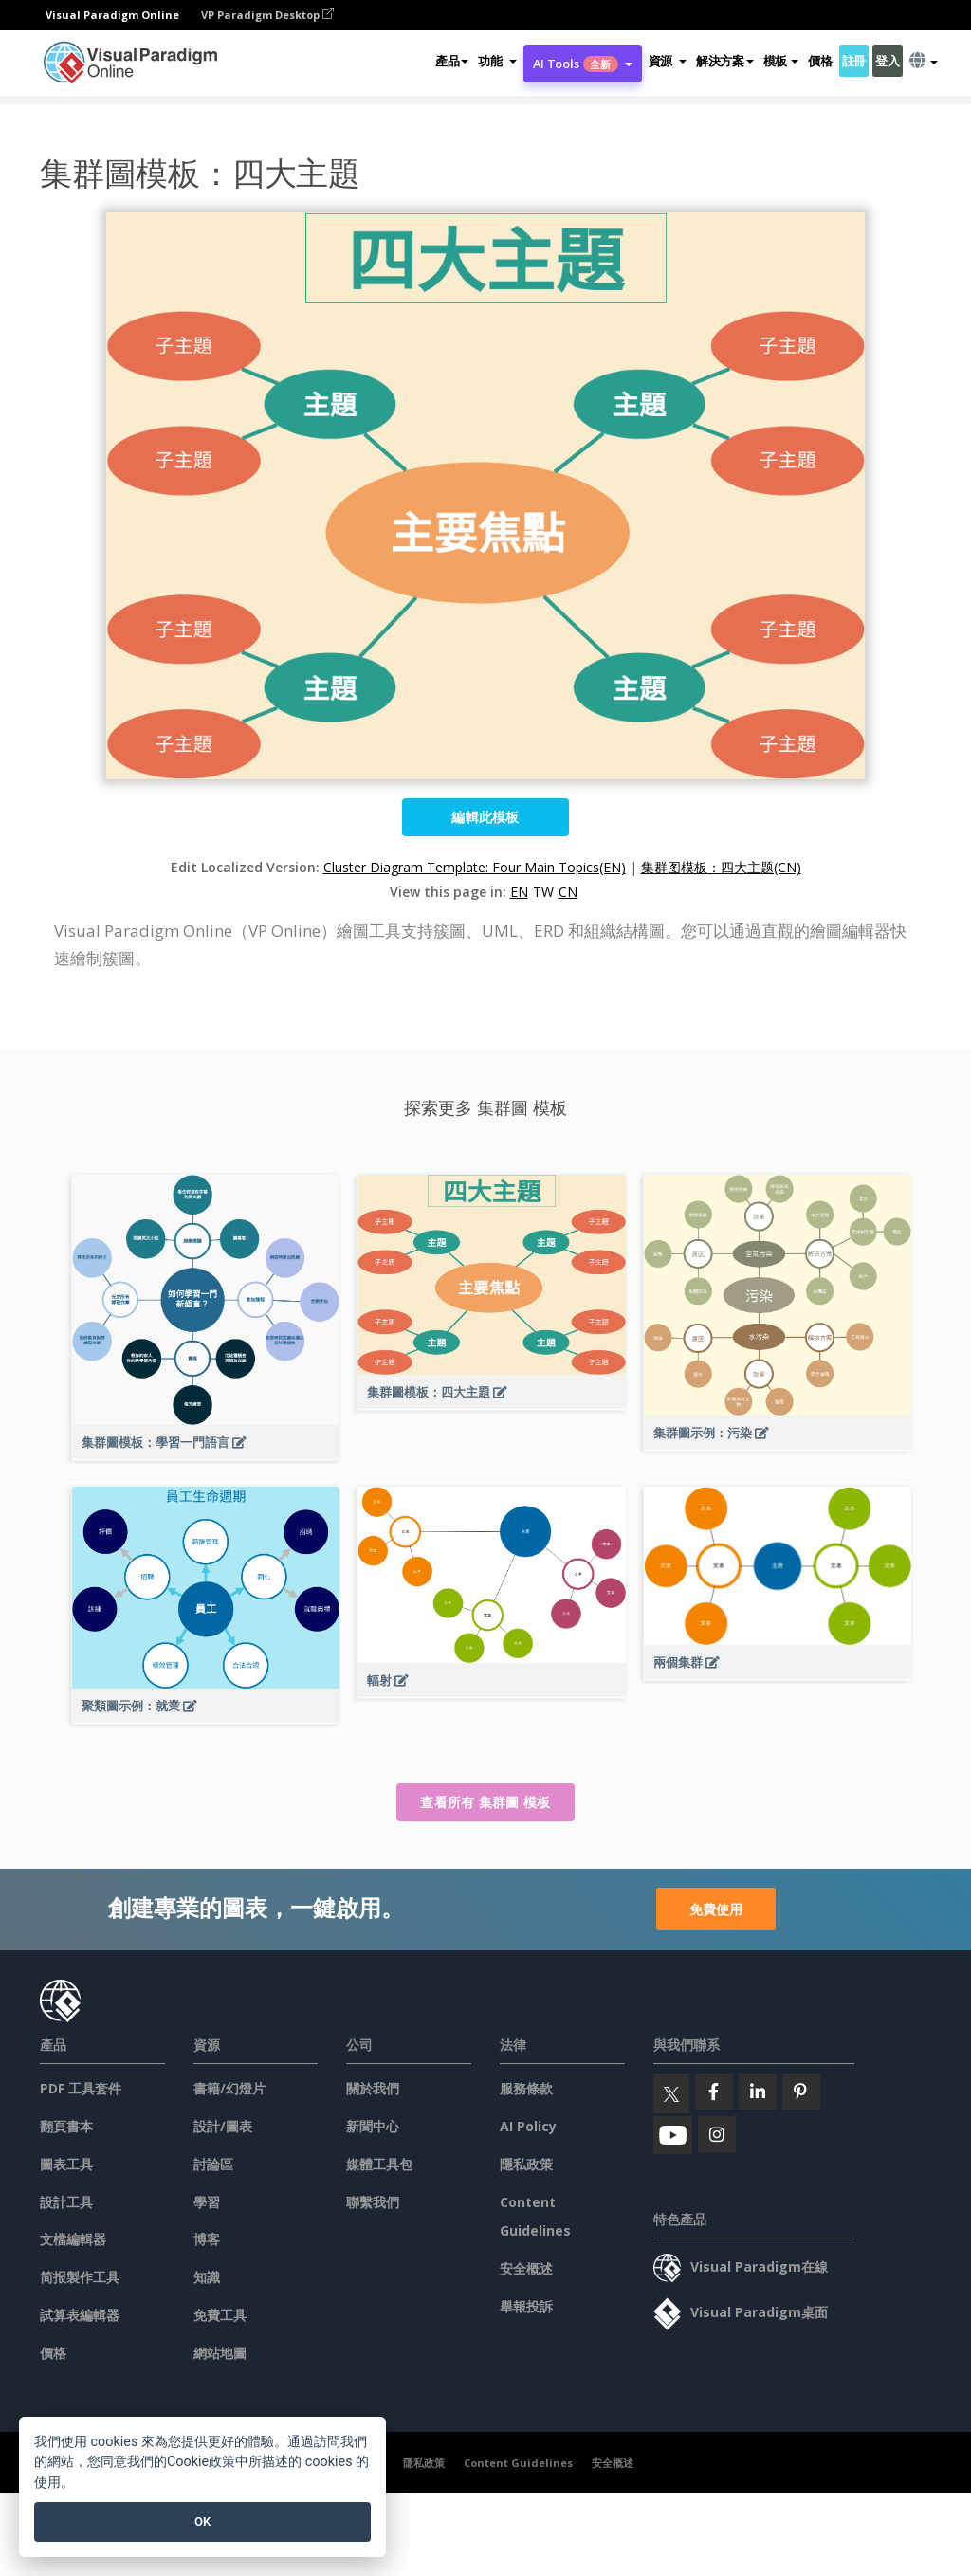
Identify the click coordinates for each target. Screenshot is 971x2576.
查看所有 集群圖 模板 (485, 1802)
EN (519, 892)
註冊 (854, 60)
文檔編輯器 (73, 2239)
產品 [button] (451, 60)
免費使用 (715, 1909)
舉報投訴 (526, 2306)
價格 (820, 60)
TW (543, 892)
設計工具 (66, 2202)
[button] (497, 61)
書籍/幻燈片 (229, 2088)
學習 (206, 2202)
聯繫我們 (372, 2202)
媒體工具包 (379, 2164)
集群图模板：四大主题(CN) (721, 867)
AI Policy (528, 2126)
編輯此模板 (485, 817)
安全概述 (526, 2268)
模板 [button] (780, 60)
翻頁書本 (66, 2126)
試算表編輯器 (79, 2315)
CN (568, 892)
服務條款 (526, 2088)
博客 (206, 2239)
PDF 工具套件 (80, 2088)
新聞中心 (372, 2126)
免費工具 (220, 2315)
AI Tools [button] (582, 63)
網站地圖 (220, 2353)
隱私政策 (526, 2164)
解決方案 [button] (725, 60)
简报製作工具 (79, 2277)
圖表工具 (66, 2164)
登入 (887, 60)
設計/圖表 (222, 2126)
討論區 (213, 2164)
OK (202, 2521)
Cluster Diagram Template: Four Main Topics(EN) (474, 867)
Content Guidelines (518, 2463)
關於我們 (372, 2088)
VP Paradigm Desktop (267, 15)
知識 (206, 2277)
